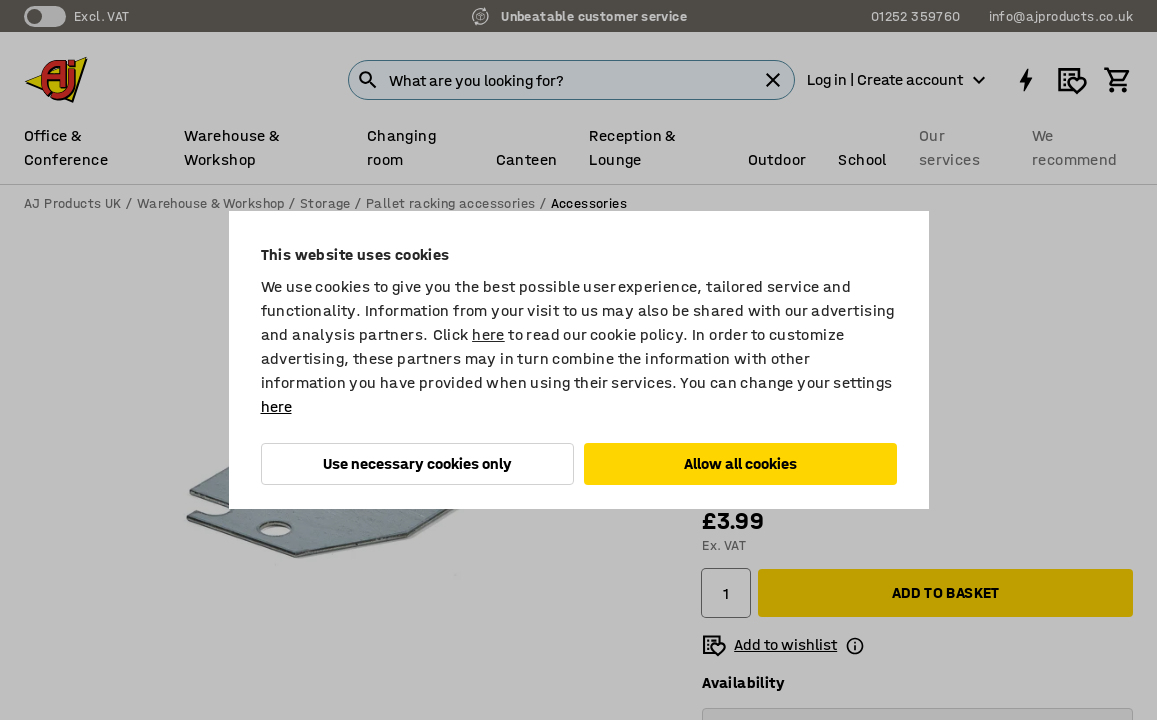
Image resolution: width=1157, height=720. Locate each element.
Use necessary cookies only (417, 463)
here (488, 334)
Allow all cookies (740, 463)
